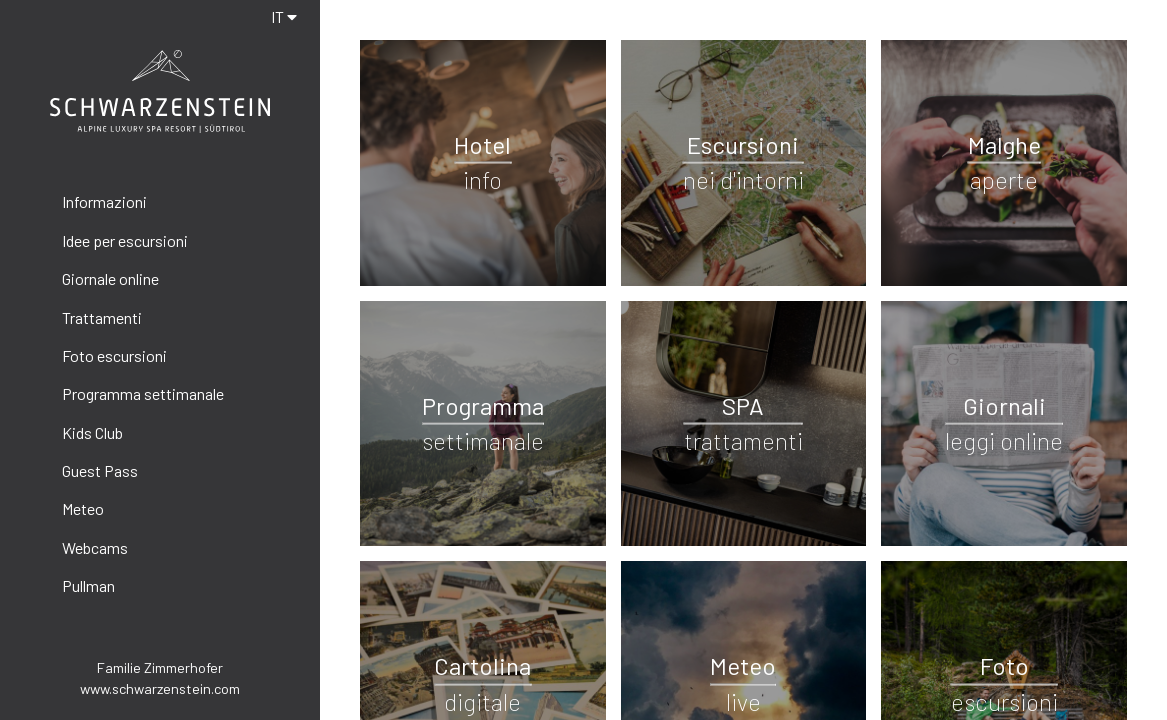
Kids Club (92, 432)
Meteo (83, 508)
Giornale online (110, 278)
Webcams (95, 547)
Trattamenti (102, 317)
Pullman (88, 585)
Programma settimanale (143, 393)
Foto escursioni (114, 355)
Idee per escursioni (125, 240)
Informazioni (104, 201)
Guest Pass (100, 470)
